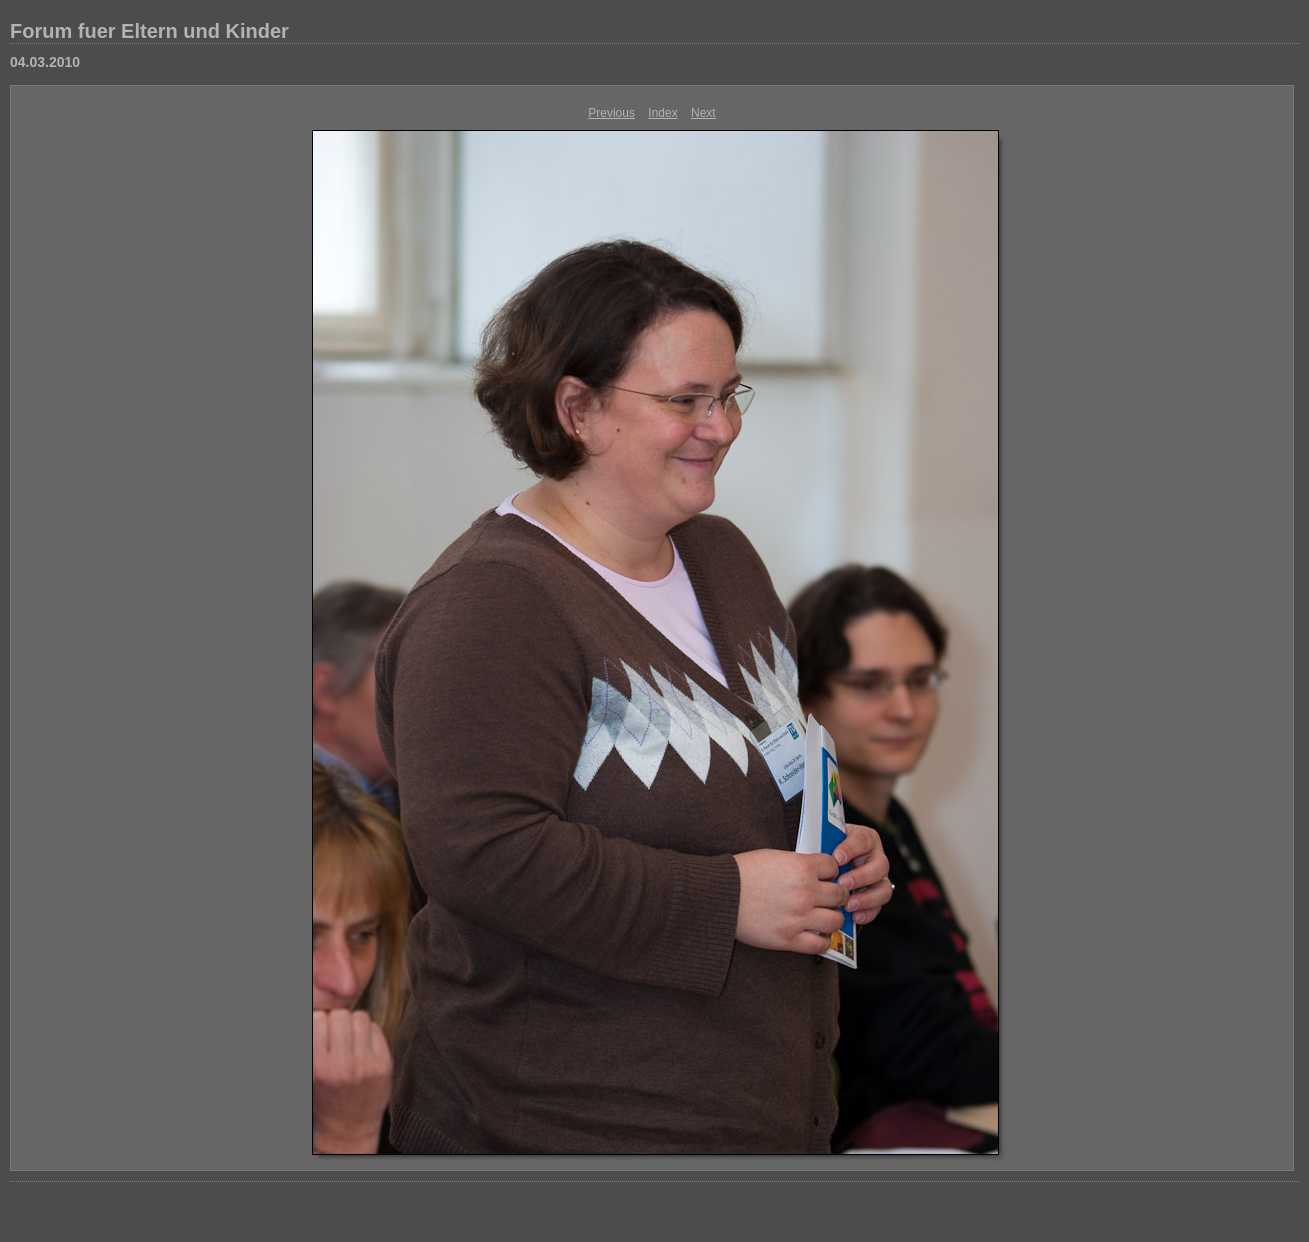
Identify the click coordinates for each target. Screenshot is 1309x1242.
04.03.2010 (45, 62)
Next (703, 113)
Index (662, 113)
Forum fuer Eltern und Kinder (149, 31)
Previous (611, 113)
